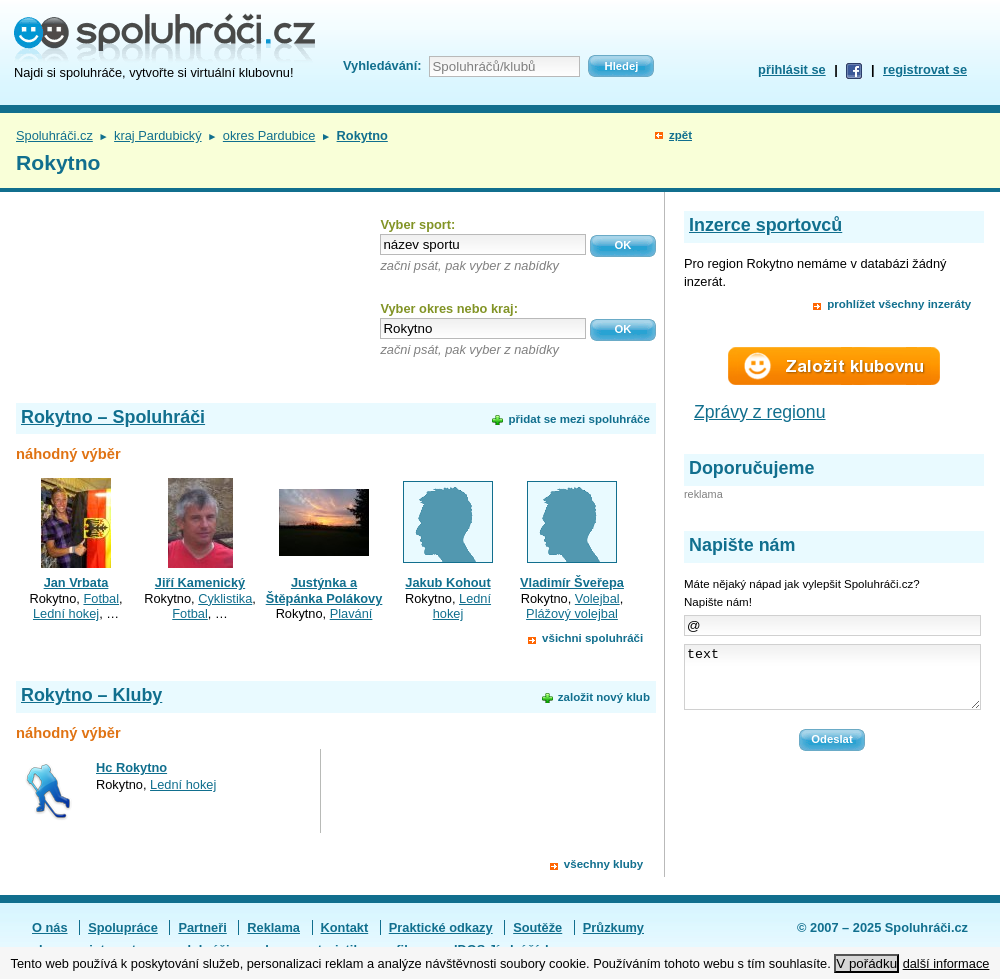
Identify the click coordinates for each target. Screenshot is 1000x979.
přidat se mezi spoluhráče (578, 419)
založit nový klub (604, 697)
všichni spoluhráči (592, 638)
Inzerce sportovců (765, 225)
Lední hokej (66, 613)
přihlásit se (792, 69)
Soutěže (537, 927)
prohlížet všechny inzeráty (899, 304)
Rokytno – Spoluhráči (113, 417)
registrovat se (925, 69)
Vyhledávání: (382, 65)
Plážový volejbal (572, 613)
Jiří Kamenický (200, 582)
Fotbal (101, 598)
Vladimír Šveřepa (572, 582)
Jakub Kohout (447, 582)
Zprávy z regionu (760, 412)
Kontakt (345, 927)
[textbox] (483, 244)
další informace (946, 963)
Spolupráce (123, 927)
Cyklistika (225, 598)
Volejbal (597, 598)
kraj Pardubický (157, 135)
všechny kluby (603, 864)
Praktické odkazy (441, 927)
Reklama (273, 927)
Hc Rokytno (131, 767)
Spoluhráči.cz (54, 135)
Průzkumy (613, 927)
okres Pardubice (269, 135)
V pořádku (866, 963)
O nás (50, 927)
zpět (680, 135)
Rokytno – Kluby (91, 695)
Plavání (351, 613)
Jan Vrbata (76, 582)
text (832, 683)
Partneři (202, 927)
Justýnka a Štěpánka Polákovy (324, 590)
